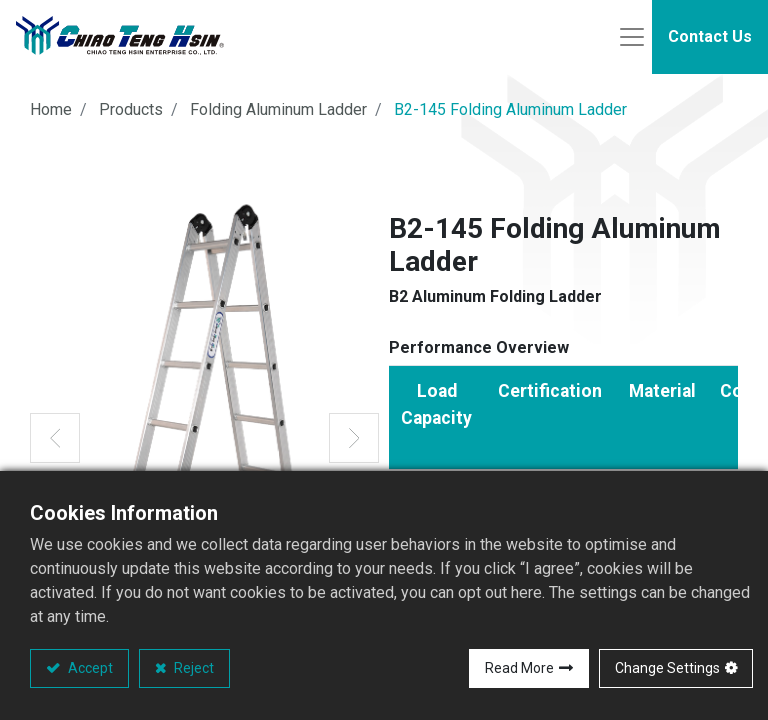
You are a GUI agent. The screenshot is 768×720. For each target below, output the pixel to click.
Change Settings (667, 668)
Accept (89, 668)
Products (131, 115)
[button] (55, 444)
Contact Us (710, 39)
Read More (519, 668)
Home (51, 115)
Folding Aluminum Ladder (278, 115)
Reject (192, 668)
